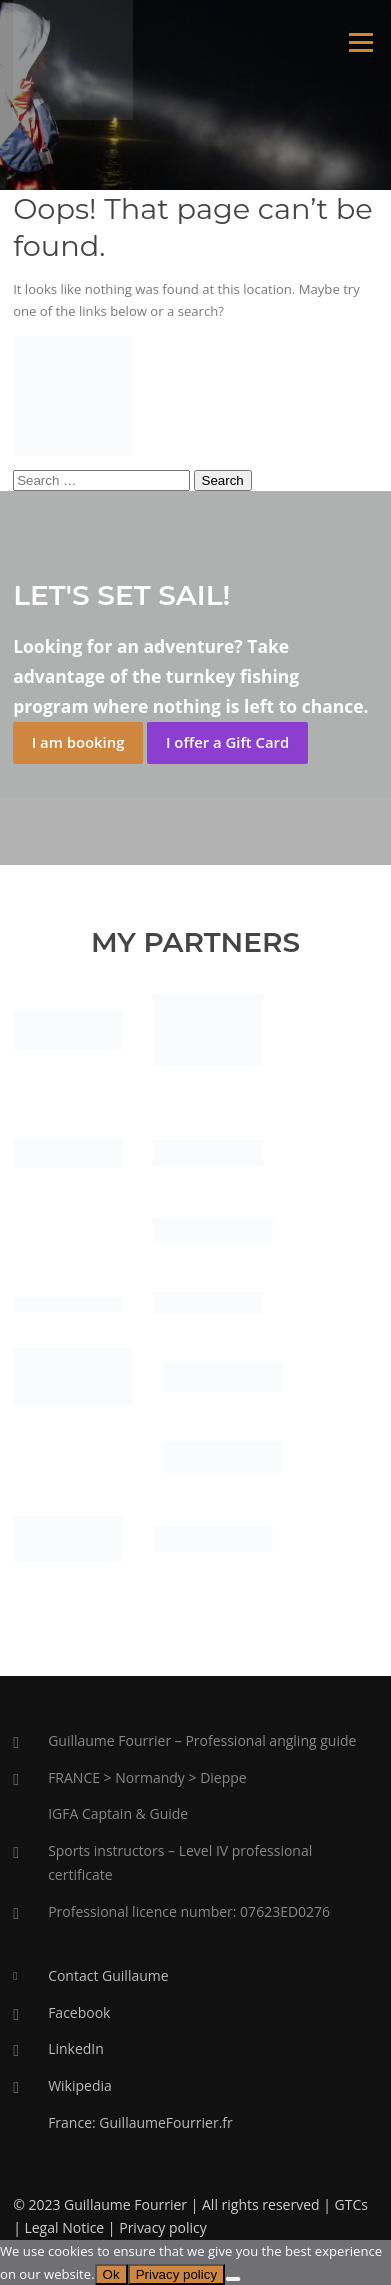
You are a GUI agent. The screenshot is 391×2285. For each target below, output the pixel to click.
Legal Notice (64, 2227)
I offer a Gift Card (227, 742)
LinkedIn (76, 2048)
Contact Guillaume (108, 1975)
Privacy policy (163, 2227)
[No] (233, 2279)
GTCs (351, 2204)
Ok (111, 2274)
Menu (360, 42)
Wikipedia (80, 2085)
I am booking (78, 742)
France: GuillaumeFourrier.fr (140, 2122)
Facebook (79, 2012)
